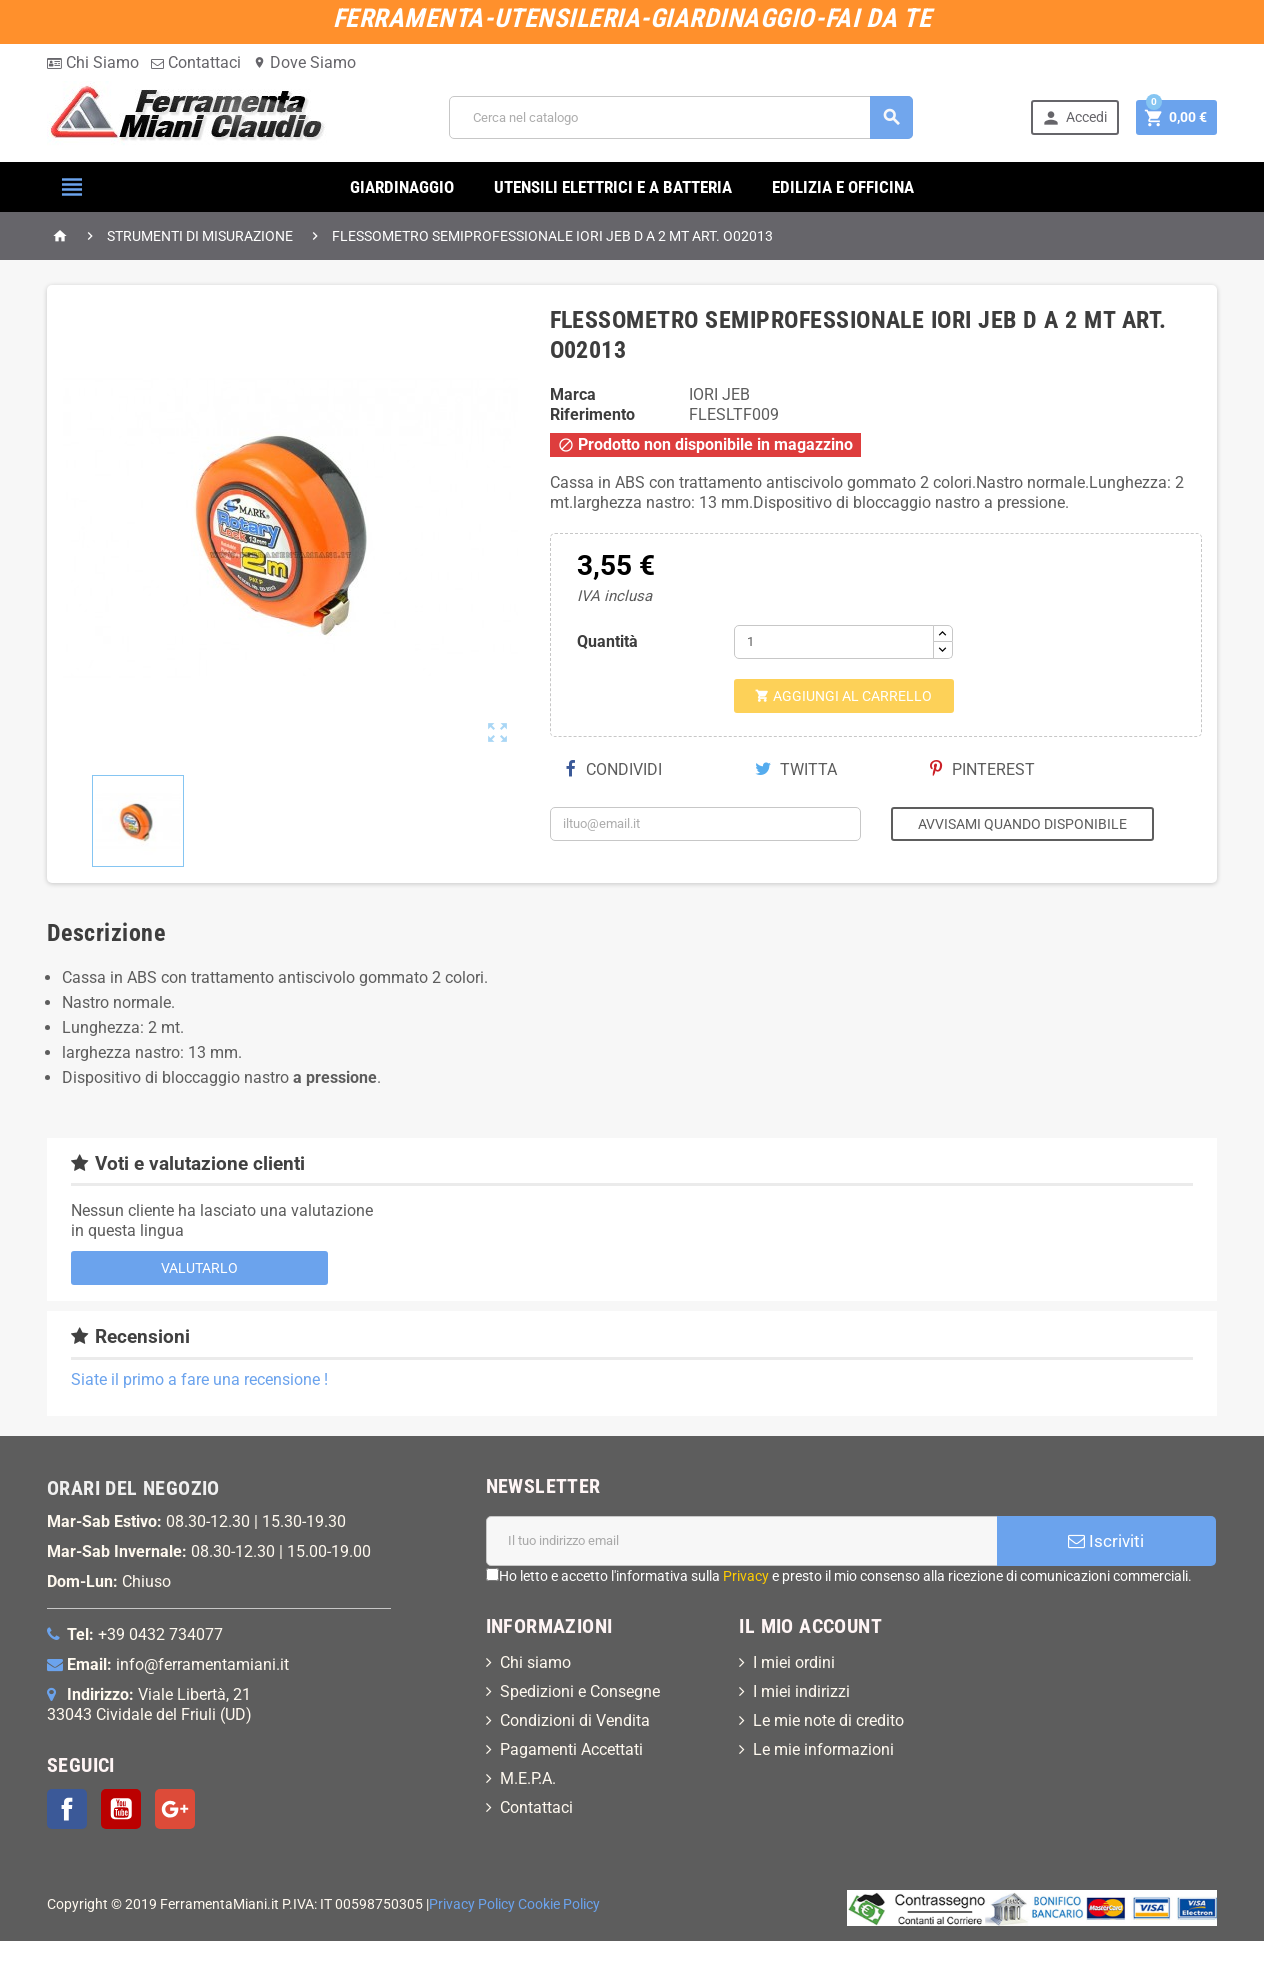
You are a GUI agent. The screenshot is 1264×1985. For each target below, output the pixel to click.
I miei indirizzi (801, 1691)
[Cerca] (681, 117)
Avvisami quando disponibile (1022, 824)
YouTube (121, 1809)
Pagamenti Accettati (571, 1749)
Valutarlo (199, 1268)
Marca (573, 394)
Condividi (614, 769)
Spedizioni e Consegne (580, 1691)
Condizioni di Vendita (575, 1720)
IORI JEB (719, 394)
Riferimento (592, 414)
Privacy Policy (472, 1904)
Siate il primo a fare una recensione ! (199, 1379)
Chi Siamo (93, 62)
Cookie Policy (559, 1904)
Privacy (746, 1576)
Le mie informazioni (823, 1749)
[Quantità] (834, 642)
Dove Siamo (304, 62)
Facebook (67, 1809)
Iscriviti (1106, 1541)
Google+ (175, 1809)
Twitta (796, 769)
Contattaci (196, 62)
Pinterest (982, 769)
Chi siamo (535, 1662)
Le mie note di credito (828, 1720)
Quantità (607, 641)
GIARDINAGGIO (402, 187)
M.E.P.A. (528, 1778)
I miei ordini (794, 1662)
